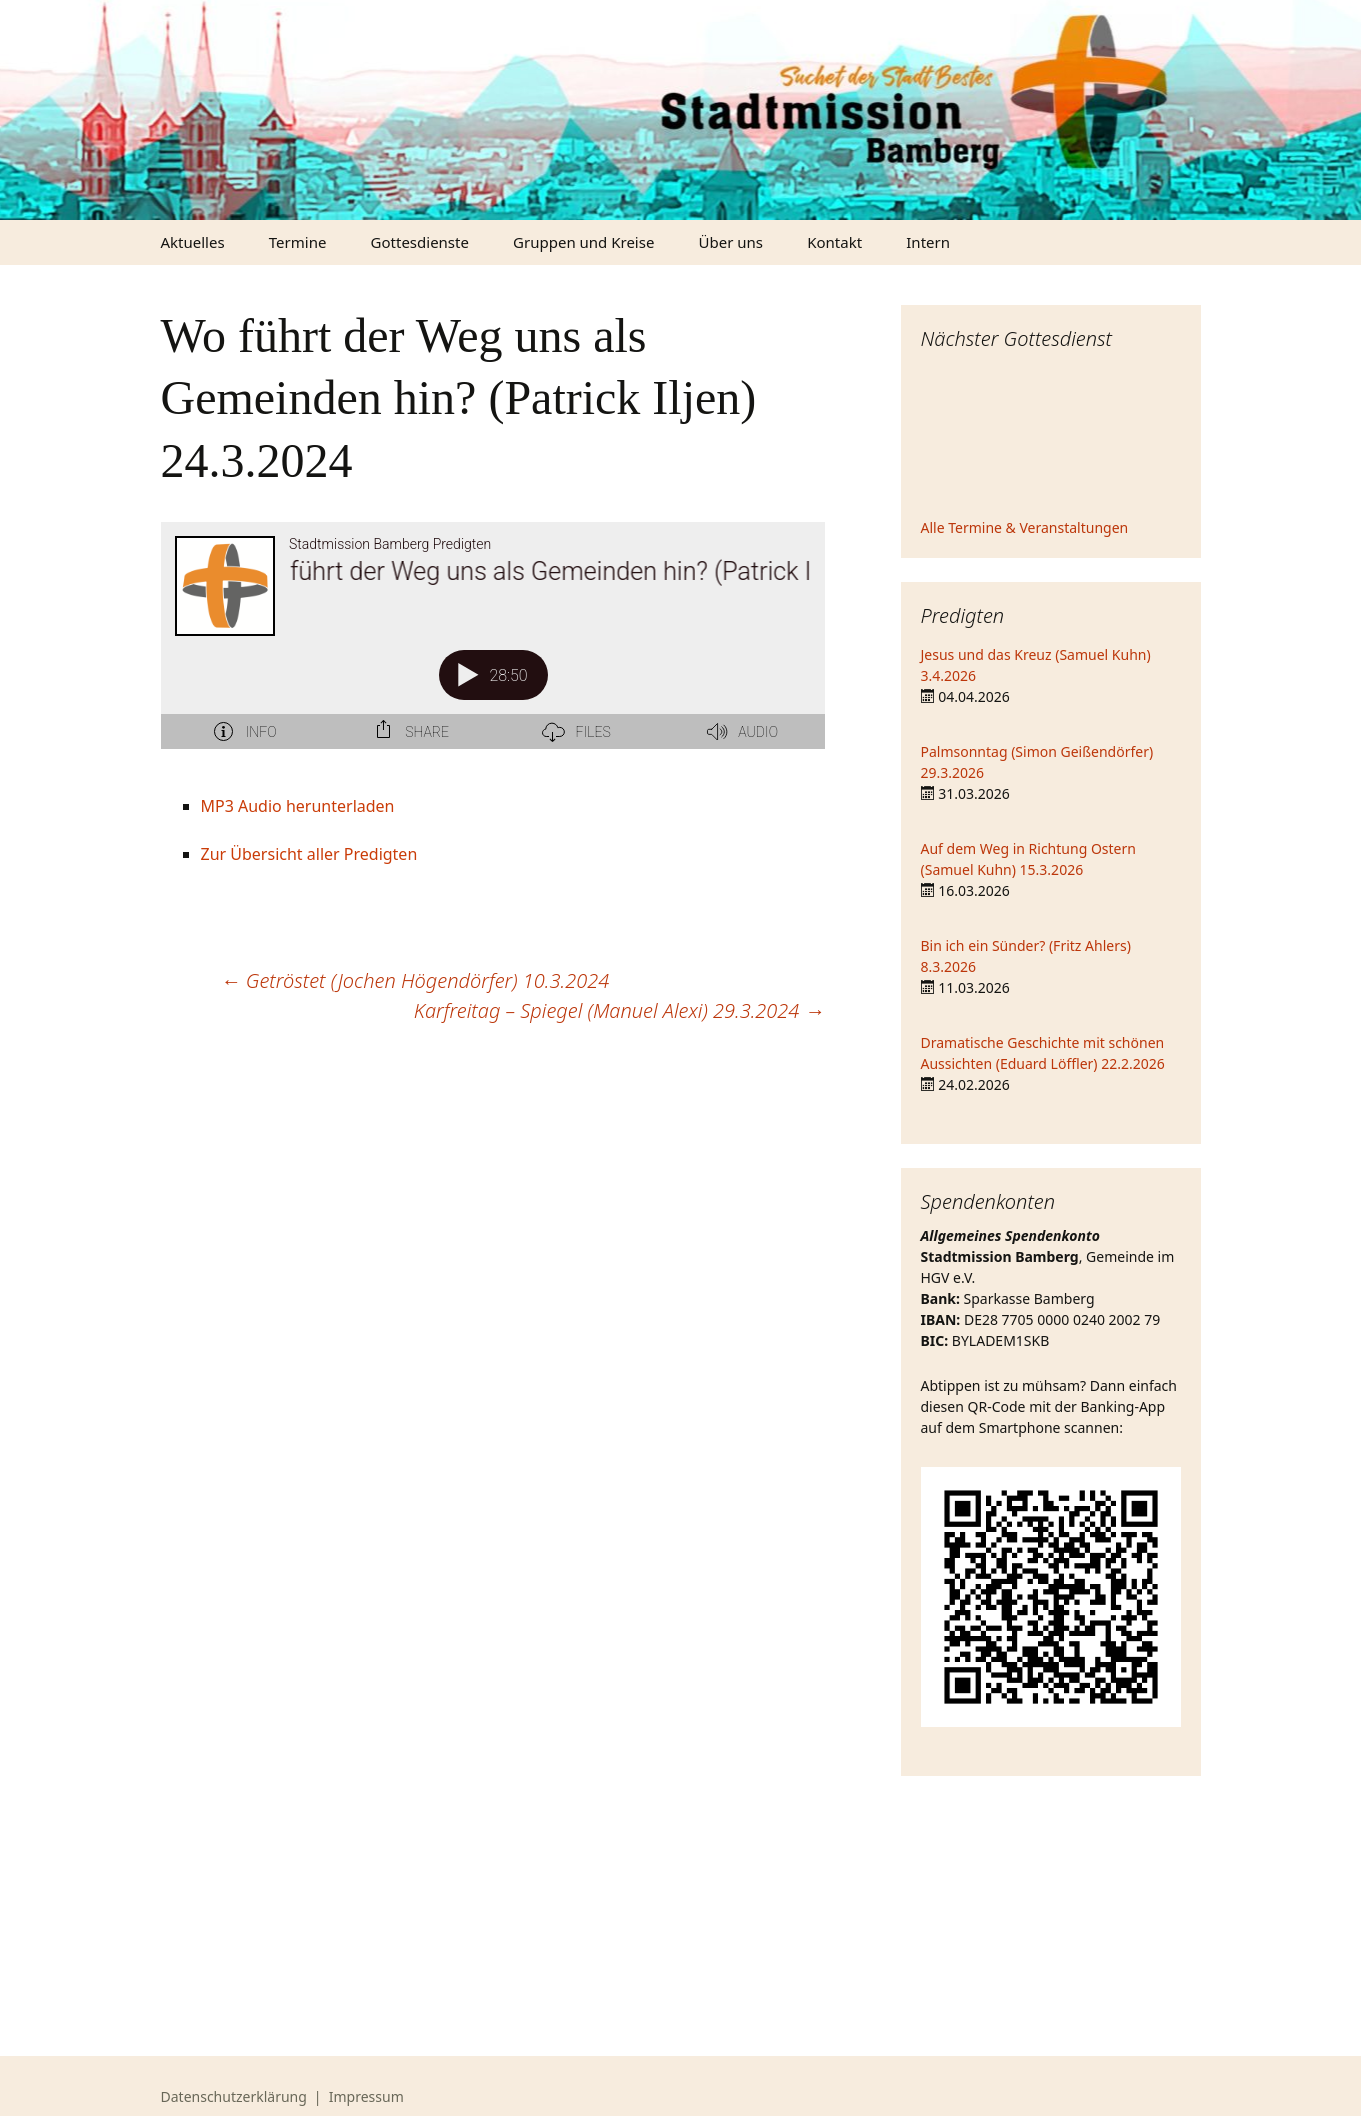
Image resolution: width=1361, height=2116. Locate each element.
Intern (928, 242)
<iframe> (1051, 437)
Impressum (366, 2096)
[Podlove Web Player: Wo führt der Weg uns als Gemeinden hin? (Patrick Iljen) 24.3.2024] (493, 647)
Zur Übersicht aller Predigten (309, 854)
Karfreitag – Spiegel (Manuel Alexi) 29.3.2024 (619, 1010)
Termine (298, 242)
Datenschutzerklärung (234, 2096)
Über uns (731, 242)
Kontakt (834, 242)
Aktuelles (193, 242)
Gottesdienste (420, 242)
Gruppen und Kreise (583, 242)
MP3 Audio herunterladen (298, 806)
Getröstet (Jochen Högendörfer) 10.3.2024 (415, 980)
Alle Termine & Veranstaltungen (1025, 527)
